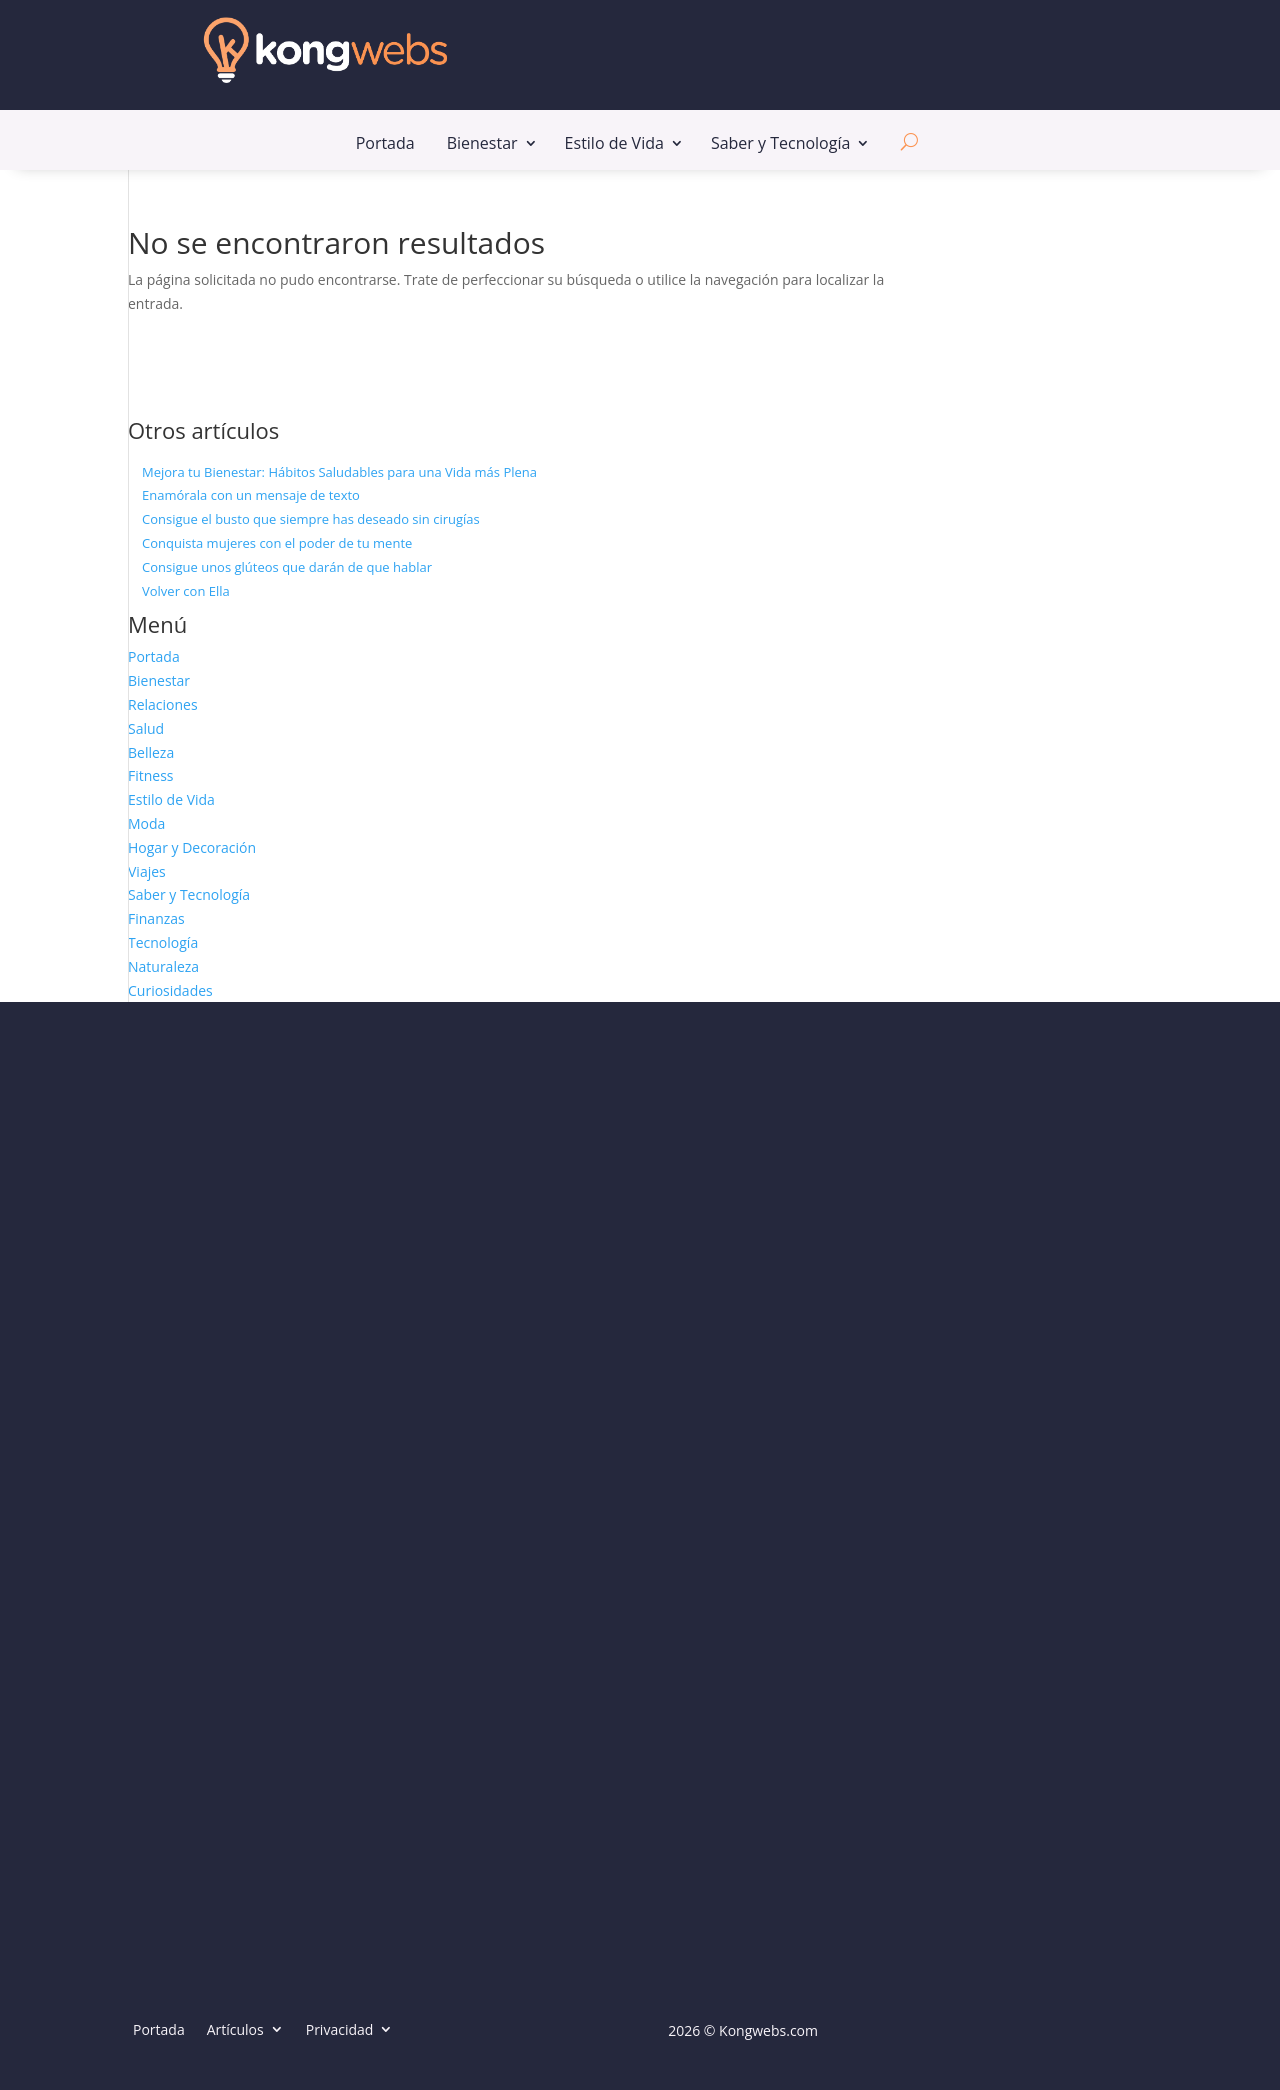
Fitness (151, 775)
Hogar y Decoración (192, 847)
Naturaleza (163, 966)
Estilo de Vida (614, 148)
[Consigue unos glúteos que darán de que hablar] (128, 568)
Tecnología (163, 942)
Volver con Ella (186, 591)
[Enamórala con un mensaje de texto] (128, 496)
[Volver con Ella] (128, 592)
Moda (146, 823)
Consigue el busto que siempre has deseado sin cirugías (311, 519)
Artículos (235, 2029)
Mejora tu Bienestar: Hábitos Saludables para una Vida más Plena (339, 472)
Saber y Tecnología (780, 148)
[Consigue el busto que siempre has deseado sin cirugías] (128, 520)
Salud (146, 728)
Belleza (151, 752)
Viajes (147, 871)
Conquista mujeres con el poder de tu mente (277, 543)
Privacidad (340, 2029)
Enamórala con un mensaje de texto (251, 495)
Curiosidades (170, 990)
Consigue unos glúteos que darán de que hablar (287, 567)
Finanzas (156, 918)
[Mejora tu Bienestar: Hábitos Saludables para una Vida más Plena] (128, 473)
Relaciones (163, 704)
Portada (385, 148)
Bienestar (482, 148)
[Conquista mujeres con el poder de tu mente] (128, 544)
